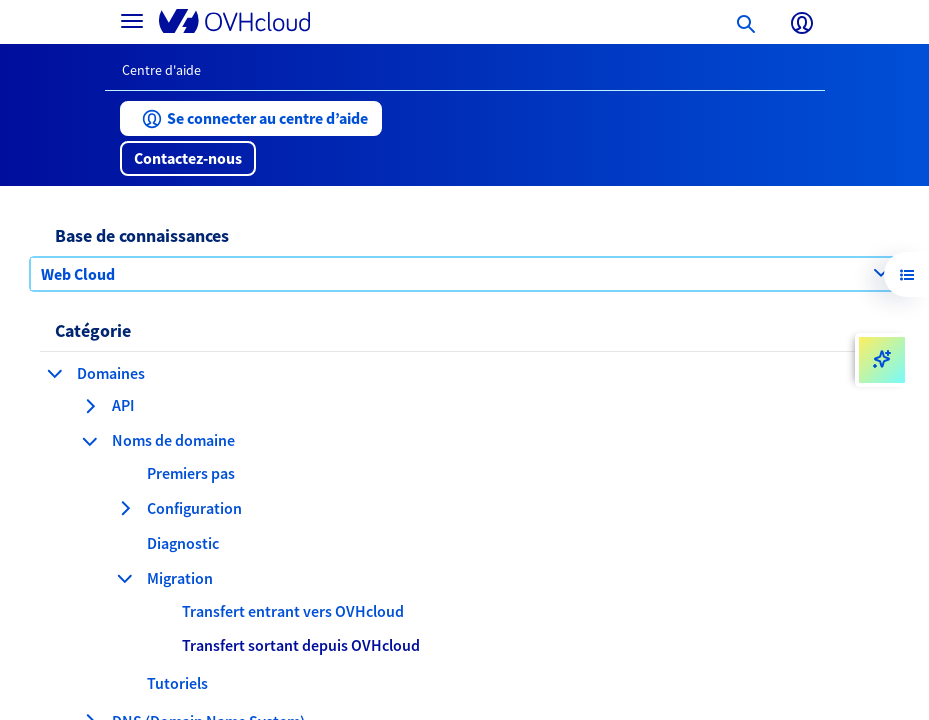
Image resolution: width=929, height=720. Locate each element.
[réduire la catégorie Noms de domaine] (90, 441)
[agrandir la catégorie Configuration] (125, 508)
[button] (251, 118)
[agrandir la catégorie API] (90, 406)
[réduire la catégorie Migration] (125, 578)
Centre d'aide (161, 70)
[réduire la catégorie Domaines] (55, 373)
